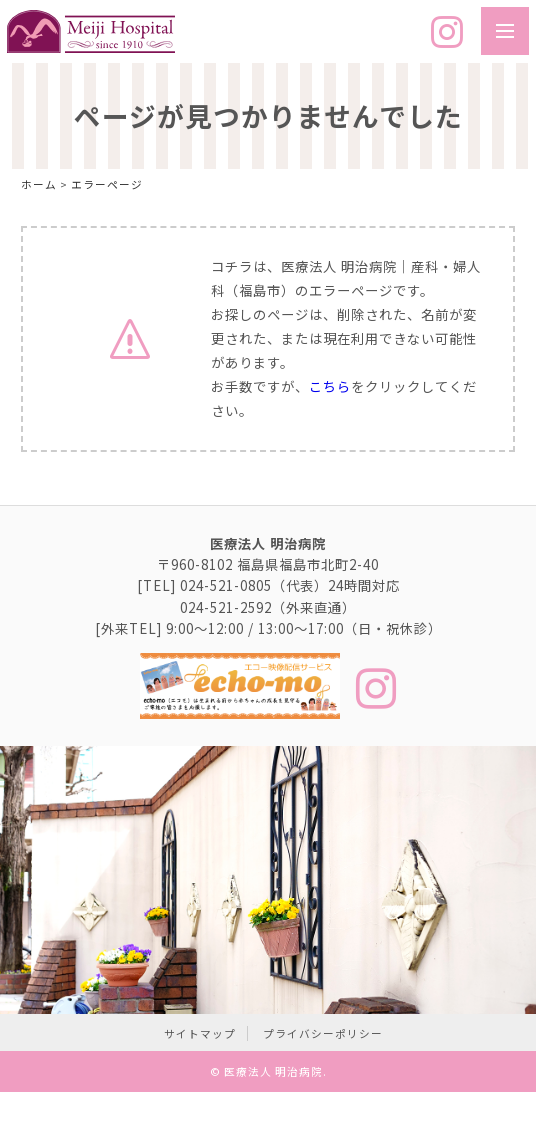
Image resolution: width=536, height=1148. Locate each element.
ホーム (39, 184)
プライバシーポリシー (323, 1033)
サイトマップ (200, 1033)
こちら (330, 386)
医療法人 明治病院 (273, 1071)
